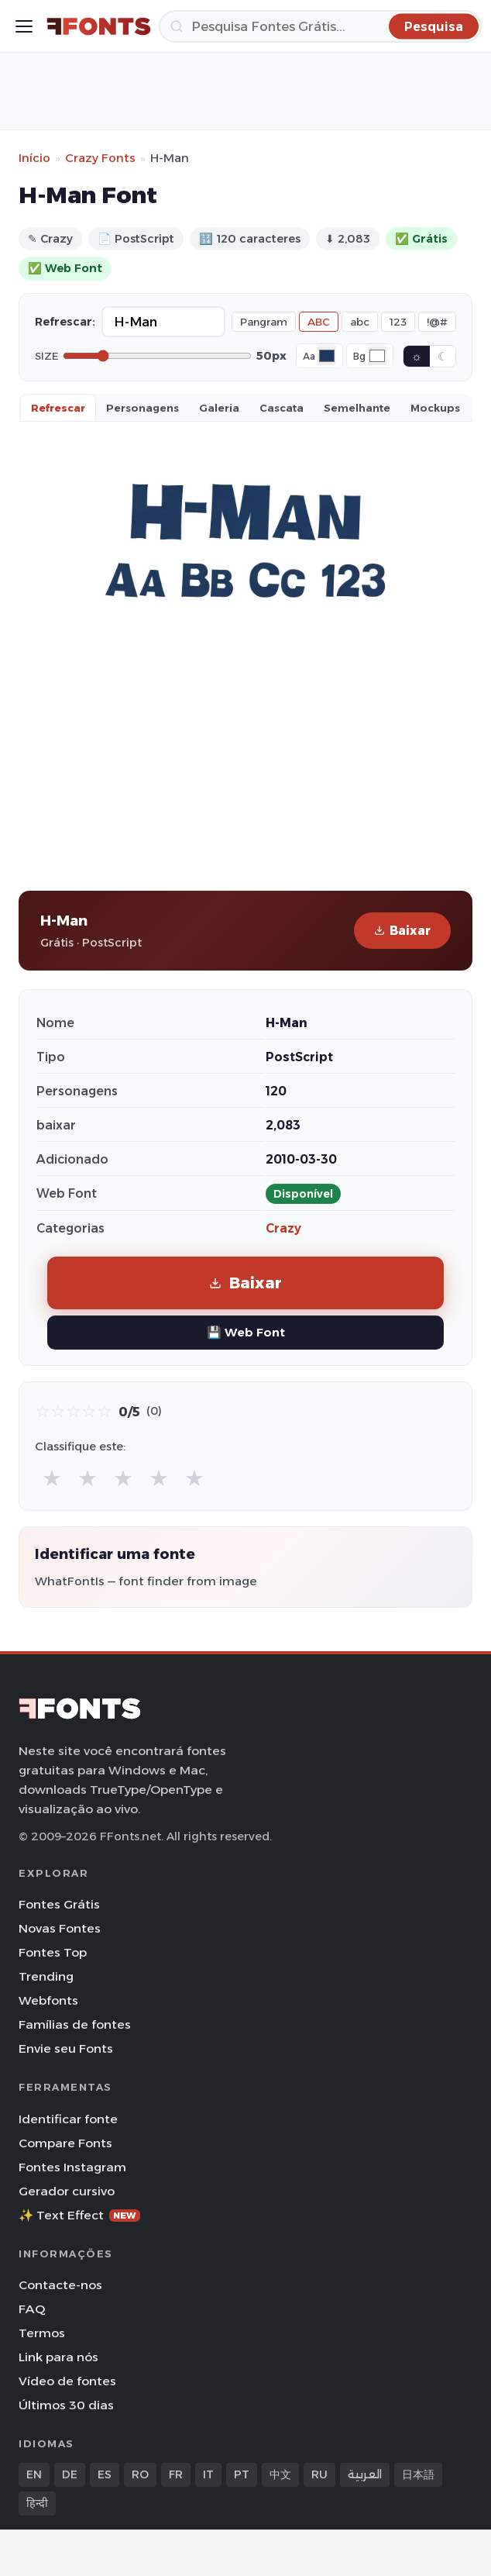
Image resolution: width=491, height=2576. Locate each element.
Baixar (402, 930)
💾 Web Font (246, 1332)
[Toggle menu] (24, 26)
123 (398, 322)
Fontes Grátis (59, 1904)
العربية (365, 2474)
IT (208, 2474)
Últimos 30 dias (66, 2405)
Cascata (281, 408)
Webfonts (48, 2000)
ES (105, 2474)
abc (359, 322)
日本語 (418, 2474)
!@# (437, 322)
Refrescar (58, 408)
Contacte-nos (60, 2285)
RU (319, 2474)
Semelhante (357, 408)
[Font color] (327, 356)
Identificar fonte (68, 2119)
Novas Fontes (60, 1928)
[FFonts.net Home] (98, 26)
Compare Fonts (65, 2143)
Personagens (142, 408)
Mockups (435, 408)
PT (241, 2474)
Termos (42, 2333)
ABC (318, 322)
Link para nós (58, 2357)
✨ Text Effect (79, 2215)
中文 (280, 2474)
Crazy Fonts (100, 157)
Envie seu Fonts (66, 2048)
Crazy (283, 1228)
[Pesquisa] (320, 26)
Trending (46, 1976)
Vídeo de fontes (67, 2381)
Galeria (219, 408)
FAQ (32, 2309)
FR (176, 2474)
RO (140, 2474)
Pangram (263, 322)
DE (69, 2474)
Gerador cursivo (67, 2191)
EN (34, 2474)
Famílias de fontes (75, 2024)
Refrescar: (65, 322)
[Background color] (377, 356)
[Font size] (157, 356)
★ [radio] (52, 1477)
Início (34, 157)
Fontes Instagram (72, 2167)
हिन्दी (37, 2503)
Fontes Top (53, 1952)
